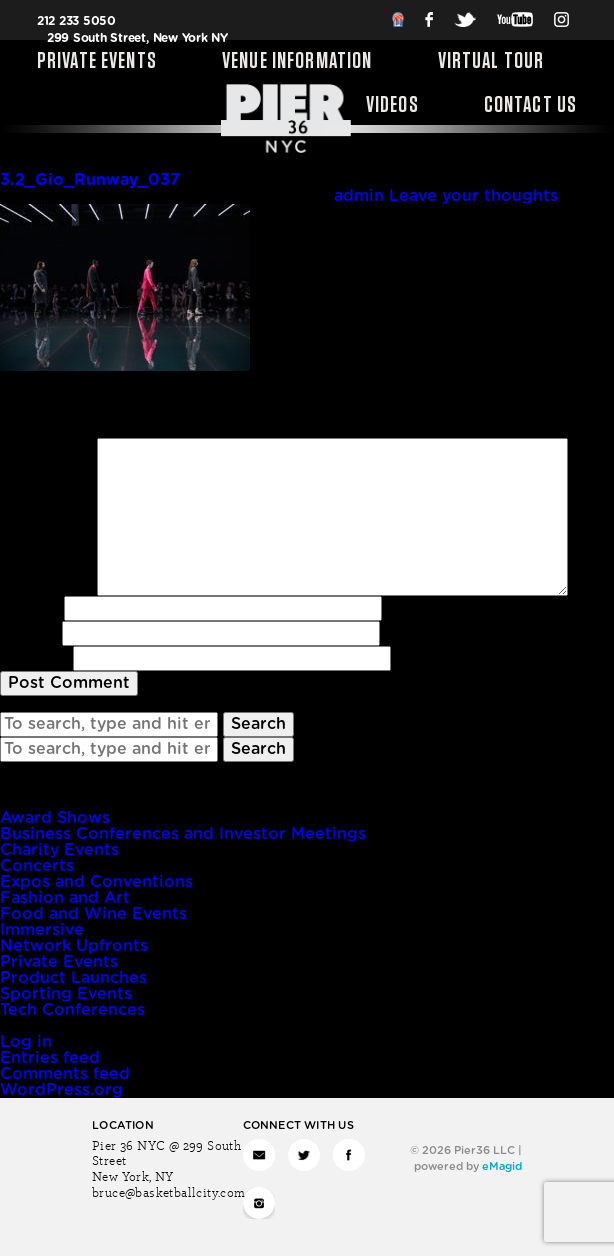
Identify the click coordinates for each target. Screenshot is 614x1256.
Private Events (97, 62)
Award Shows (55, 818)
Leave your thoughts (473, 196)
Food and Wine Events (93, 914)
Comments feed (65, 1074)
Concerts (37, 866)
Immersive (42, 930)
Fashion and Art (65, 898)
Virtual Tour (491, 62)
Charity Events (59, 850)
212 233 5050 (76, 21)
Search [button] (258, 724)
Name (29, 608)
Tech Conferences (72, 1010)
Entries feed (50, 1058)
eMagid (502, 1166)
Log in (26, 1042)
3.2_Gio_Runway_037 (90, 180)
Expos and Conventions (96, 882)
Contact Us (531, 106)
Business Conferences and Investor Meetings (183, 834)
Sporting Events (66, 994)
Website (34, 658)
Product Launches (73, 978)
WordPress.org (61, 1090)
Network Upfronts (74, 946)
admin (359, 196)
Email (28, 633)
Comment (46, 446)
